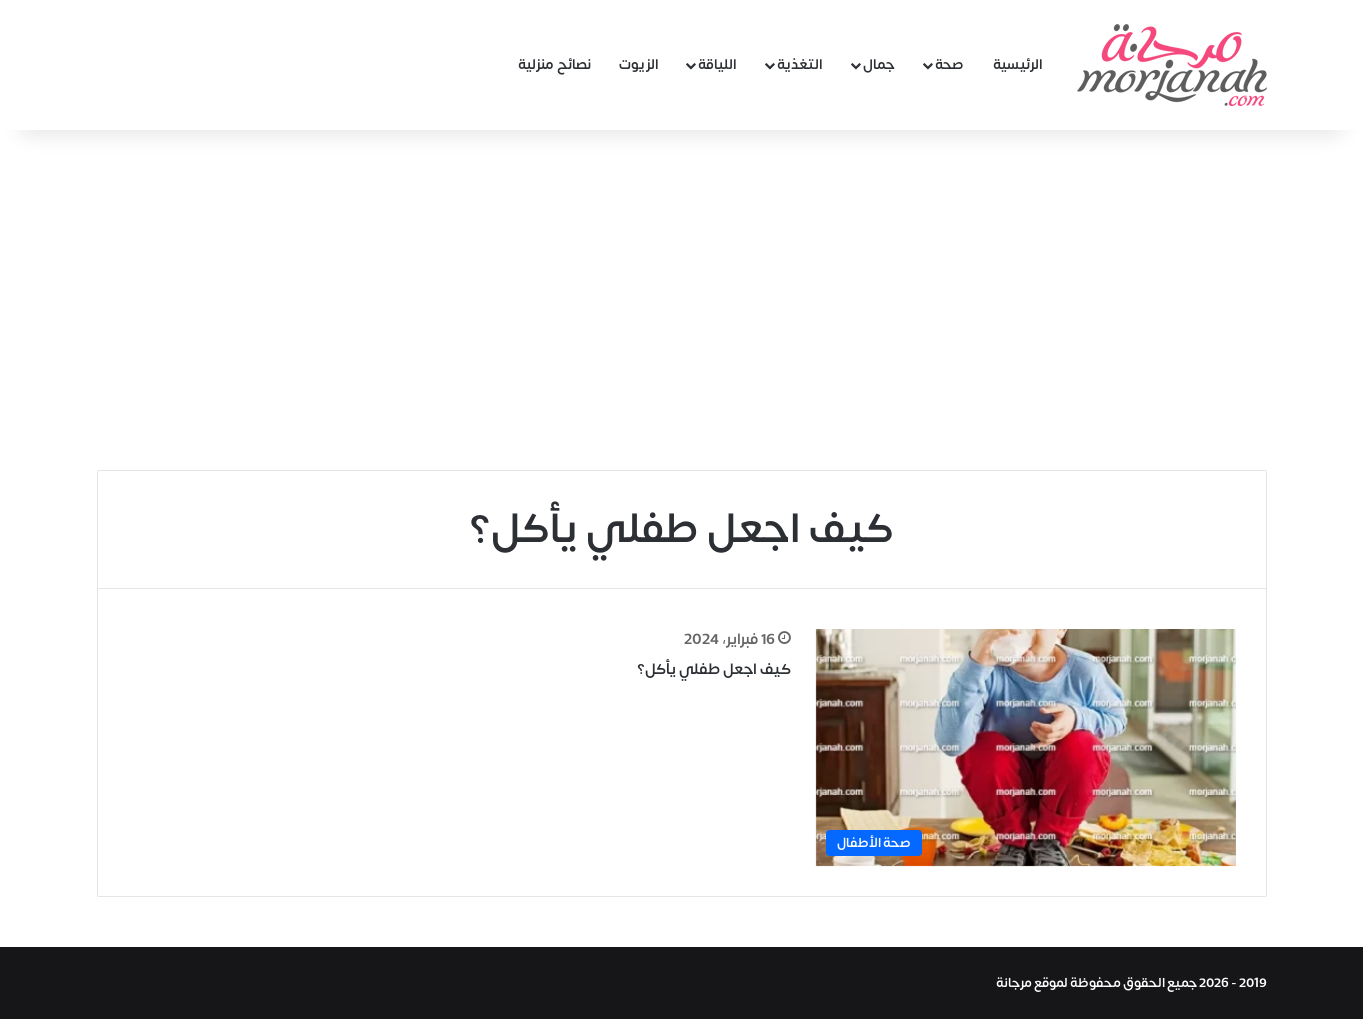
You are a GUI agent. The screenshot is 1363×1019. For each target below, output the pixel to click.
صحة (949, 64)
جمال (879, 64)
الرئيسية (1018, 64)
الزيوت (639, 64)
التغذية (800, 64)
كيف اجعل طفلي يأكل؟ (714, 669)
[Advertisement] (682, 300)
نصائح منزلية (554, 64)
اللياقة (717, 64)
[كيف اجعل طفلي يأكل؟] (1026, 747)
